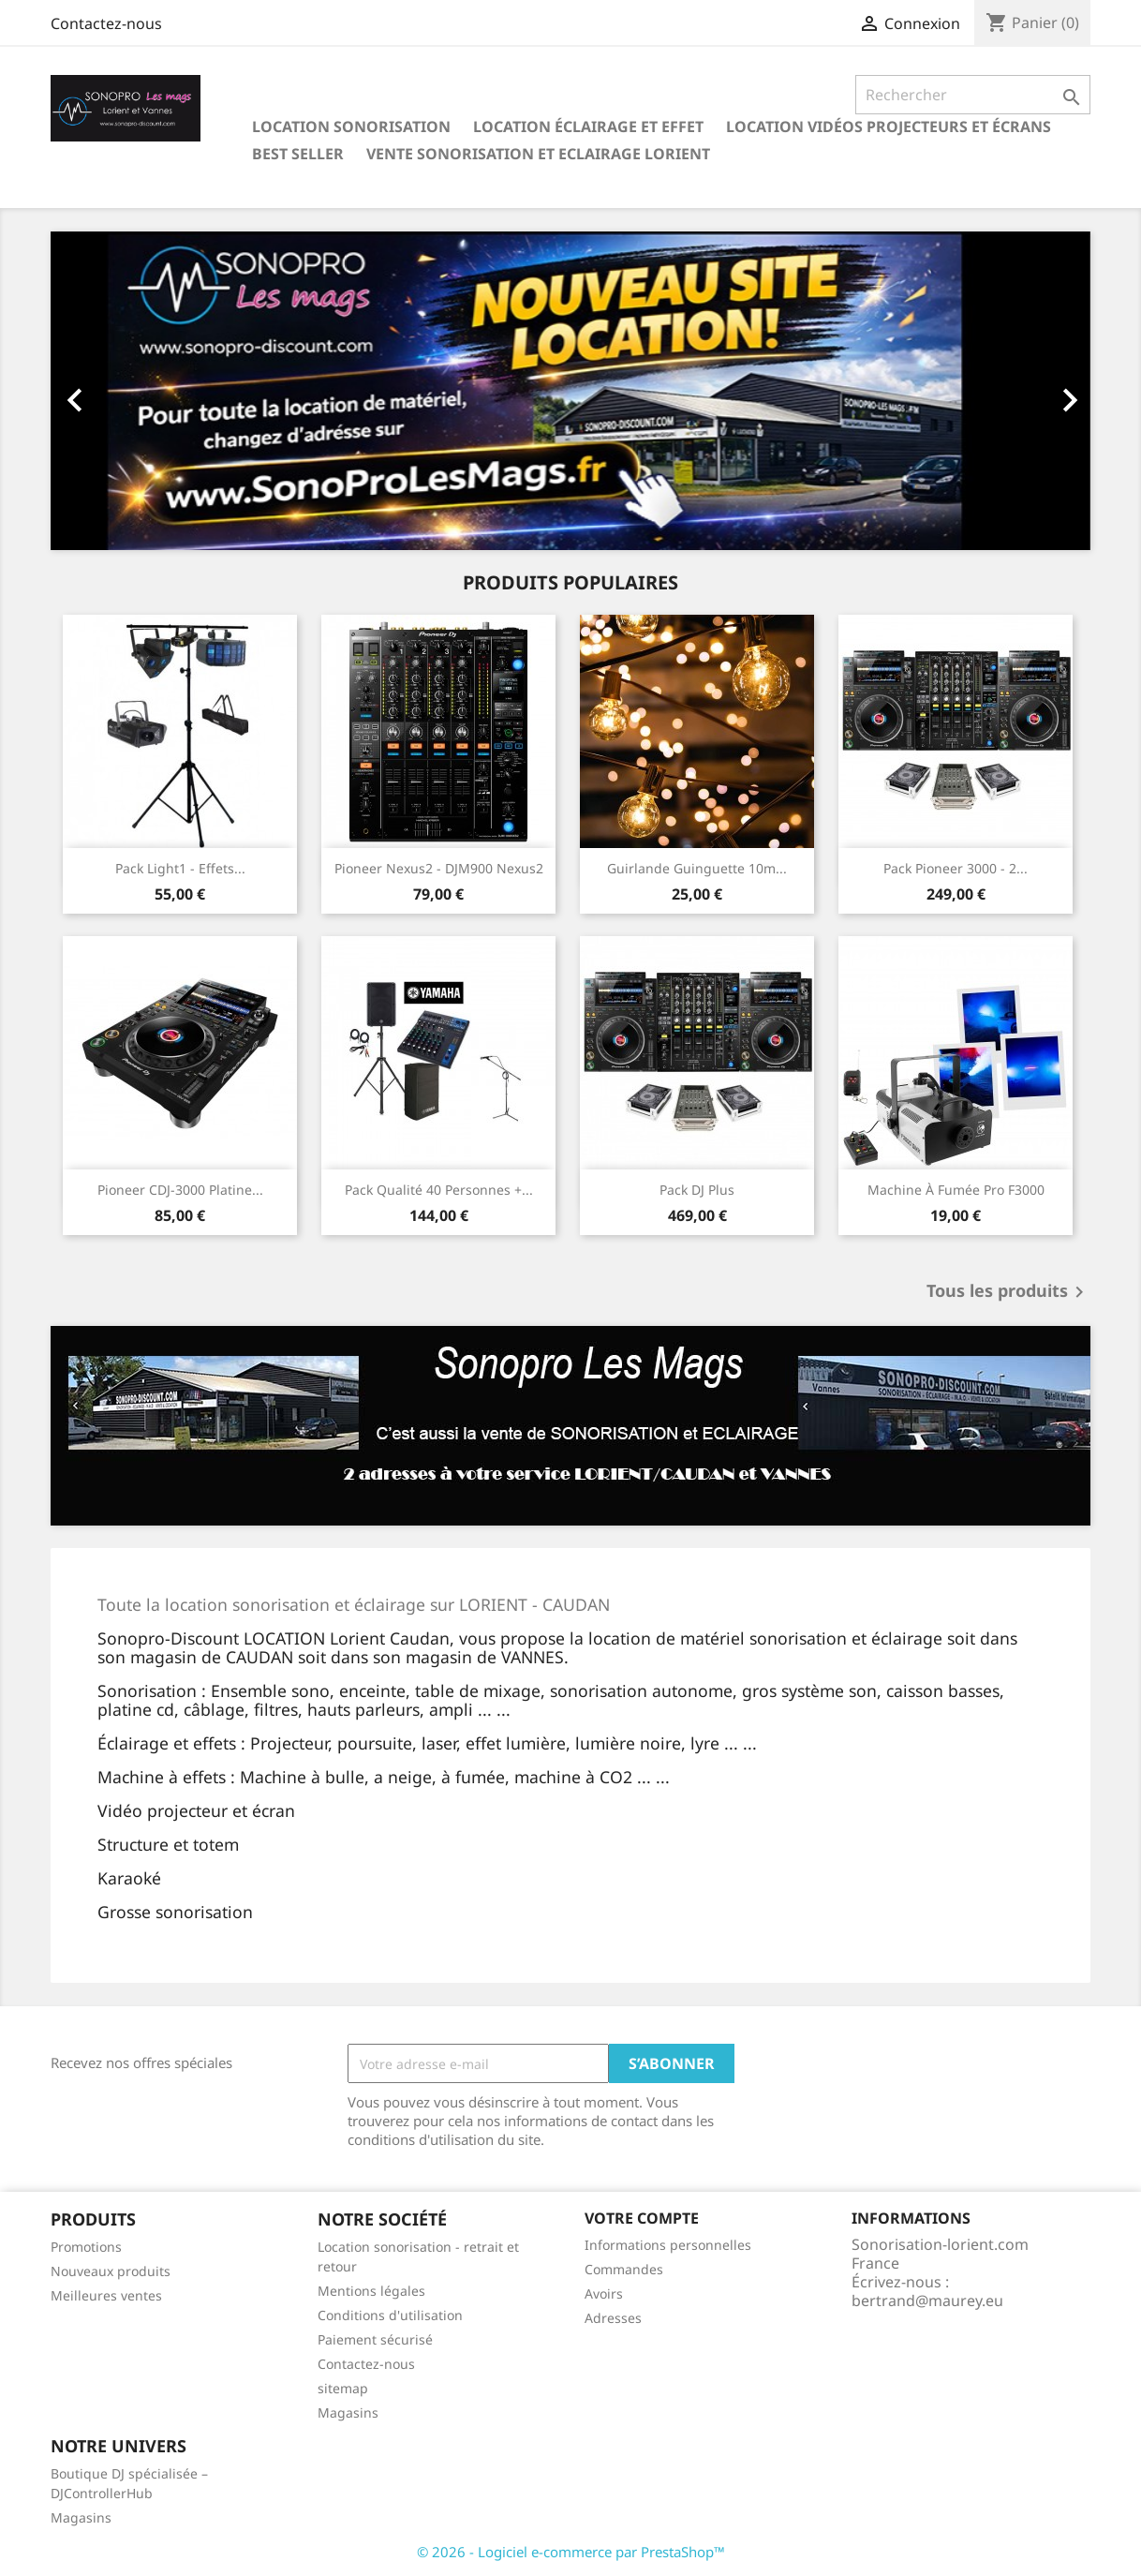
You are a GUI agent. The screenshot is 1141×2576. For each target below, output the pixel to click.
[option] (570, 390)
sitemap (343, 2388)
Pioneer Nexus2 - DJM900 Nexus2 (438, 868)
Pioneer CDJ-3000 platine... (180, 1190)
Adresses (613, 2318)
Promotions (86, 2247)
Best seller (298, 153)
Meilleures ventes (106, 2295)
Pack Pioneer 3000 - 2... (955, 868)
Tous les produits (1008, 1292)
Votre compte (642, 2218)
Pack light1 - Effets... (180, 868)
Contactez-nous (106, 23)
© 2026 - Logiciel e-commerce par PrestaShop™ (571, 2551)
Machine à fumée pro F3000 (956, 1190)
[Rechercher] (972, 94)
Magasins (348, 2412)
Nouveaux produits (110, 2271)
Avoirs (604, 2293)
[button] (129, 390)
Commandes (624, 2269)
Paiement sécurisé (375, 2339)
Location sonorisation (351, 126)
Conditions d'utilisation (390, 2315)
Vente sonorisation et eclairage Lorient (538, 153)
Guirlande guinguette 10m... (697, 868)
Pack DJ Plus (696, 1190)
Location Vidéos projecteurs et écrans (888, 126)
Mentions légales (371, 2291)
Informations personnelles (668, 2245)
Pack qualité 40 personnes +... (439, 1190)
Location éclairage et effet (588, 126)
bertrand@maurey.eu (927, 2300)
